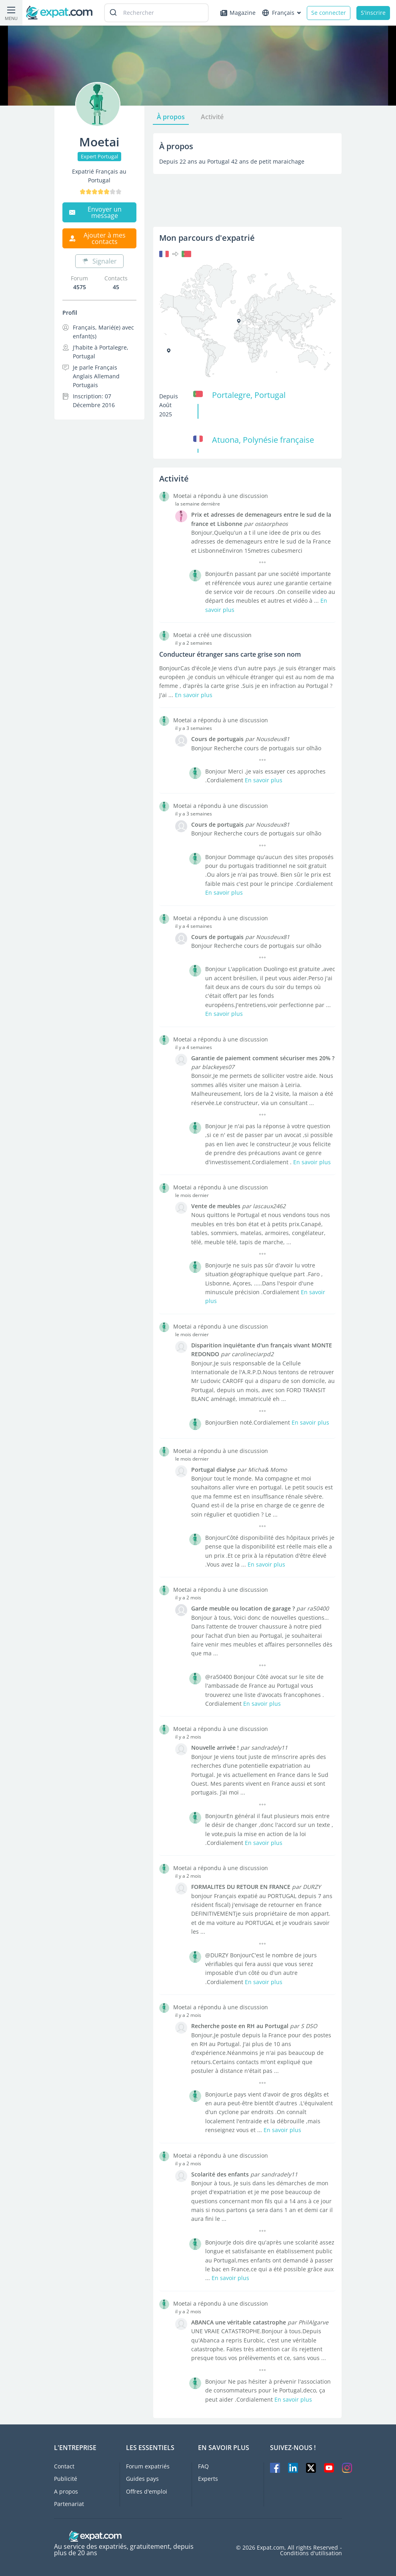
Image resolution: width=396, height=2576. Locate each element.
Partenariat (69, 2503)
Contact (64, 2466)
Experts (208, 2478)
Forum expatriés (148, 2466)
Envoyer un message (95, 212)
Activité (212, 116)
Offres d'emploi (146, 2491)
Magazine (238, 12)
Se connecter (328, 12)
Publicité (65, 2478)
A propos (66, 2491)
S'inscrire (373, 12)
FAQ (203, 2466)
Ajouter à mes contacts (97, 238)
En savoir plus (193, 695)
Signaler (99, 261)
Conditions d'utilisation (311, 2553)
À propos (171, 116)
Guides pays (142, 2478)
